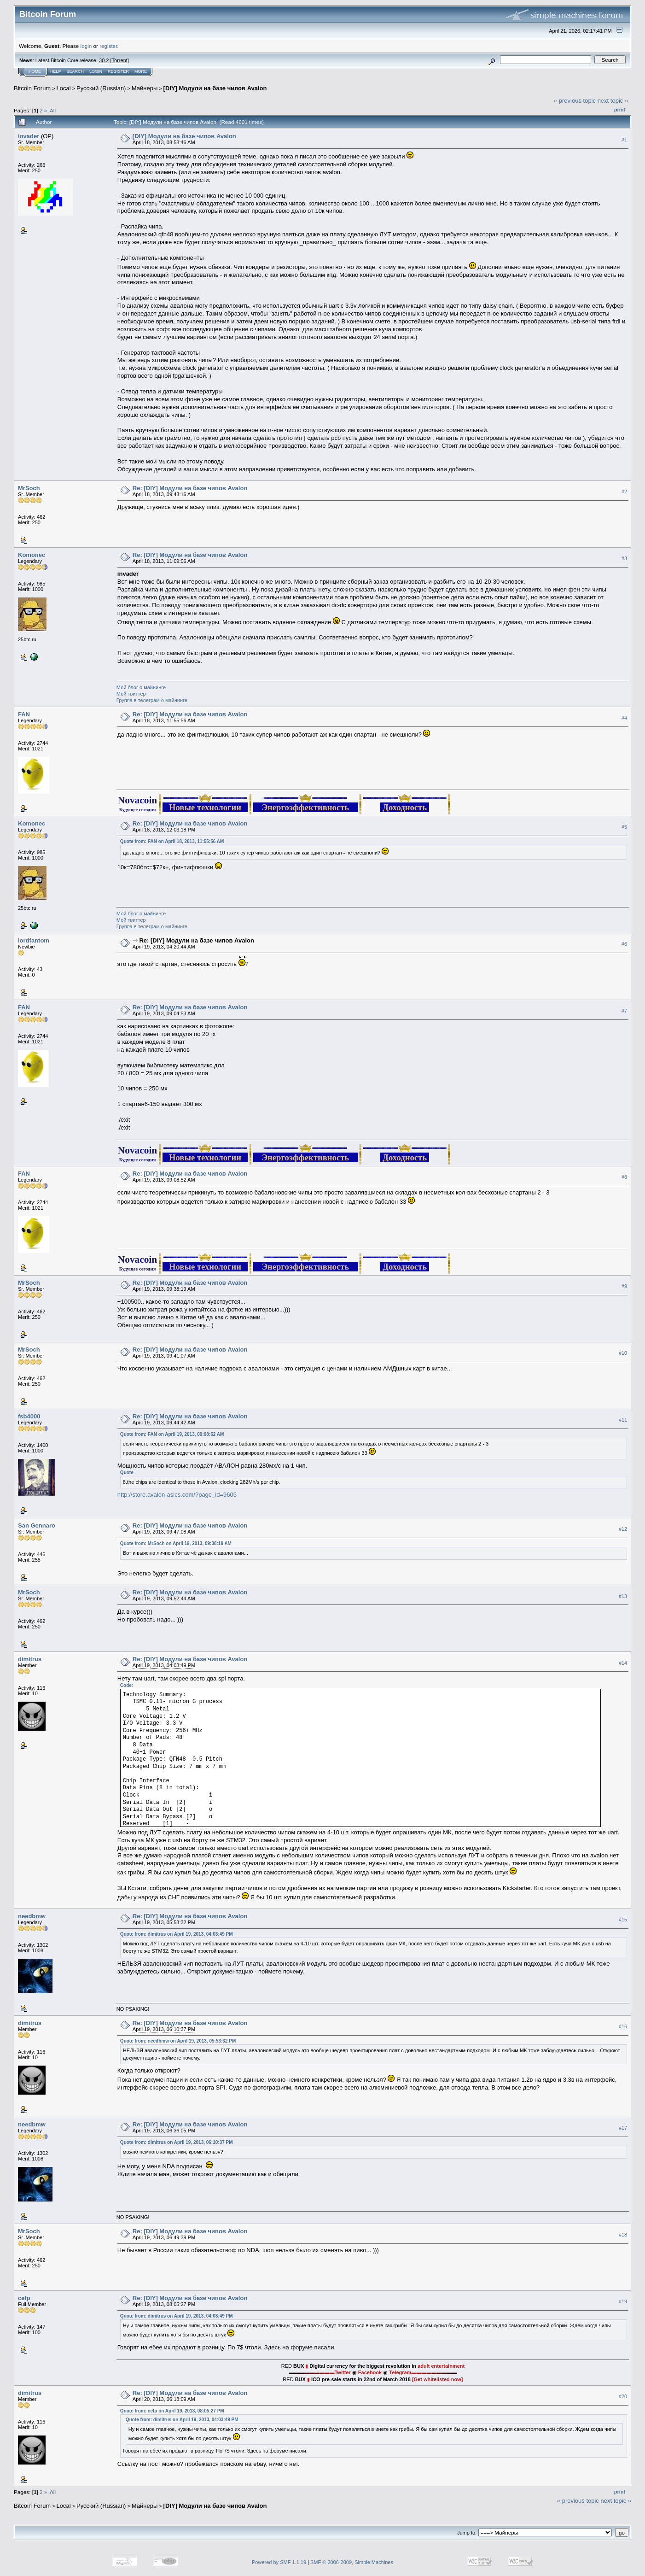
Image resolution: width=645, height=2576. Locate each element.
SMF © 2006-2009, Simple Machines (351, 2562)
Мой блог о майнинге (141, 687)
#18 (623, 2234)
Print (619, 109)
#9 (624, 1286)
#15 (623, 1919)
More (140, 71)
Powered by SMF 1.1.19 (279, 2562)
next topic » (613, 100)
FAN (24, 714)
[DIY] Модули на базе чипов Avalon (215, 88)
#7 (624, 1010)
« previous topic (575, 100)
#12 (623, 1529)
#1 (624, 139)
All (53, 110)
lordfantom (33, 940)
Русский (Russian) (101, 88)
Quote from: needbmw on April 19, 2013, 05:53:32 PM (178, 2040)
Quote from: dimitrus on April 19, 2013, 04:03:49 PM (176, 1934)
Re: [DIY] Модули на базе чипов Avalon (190, 488)
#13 (623, 1596)
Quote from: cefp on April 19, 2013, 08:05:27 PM (172, 2410)
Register (118, 71)
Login (95, 71)
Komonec (31, 554)
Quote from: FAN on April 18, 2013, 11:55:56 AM (172, 841)
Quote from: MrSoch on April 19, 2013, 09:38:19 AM (176, 1543)
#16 (623, 2026)
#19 (623, 2301)
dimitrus (29, 1659)
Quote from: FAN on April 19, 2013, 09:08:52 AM (172, 1434)
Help (55, 71)
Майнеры (144, 88)
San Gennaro (36, 1525)
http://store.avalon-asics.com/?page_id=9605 (177, 1494)
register (108, 46)
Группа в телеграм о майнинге (151, 700)
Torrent (120, 60)
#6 (624, 944)
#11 (623, 1420)
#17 (623, 2128)
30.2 (104, 60)
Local (64, 88)
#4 (624, 717)
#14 (623, 1663)
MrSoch (29, 488)
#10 (623, 1353)
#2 (624, 491)
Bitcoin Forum (32, 88)
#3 (624, 558)
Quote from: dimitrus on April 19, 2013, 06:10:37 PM (176, 2142)
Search (75, 71)
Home (35, 71)
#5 (624, 827)
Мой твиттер (131, 694)
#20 (623, 2396)
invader (28, 136)
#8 (624, 1177)
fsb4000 (29, 1416)
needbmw (32, 1916)
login (86, 46)
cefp (24, 2298)
